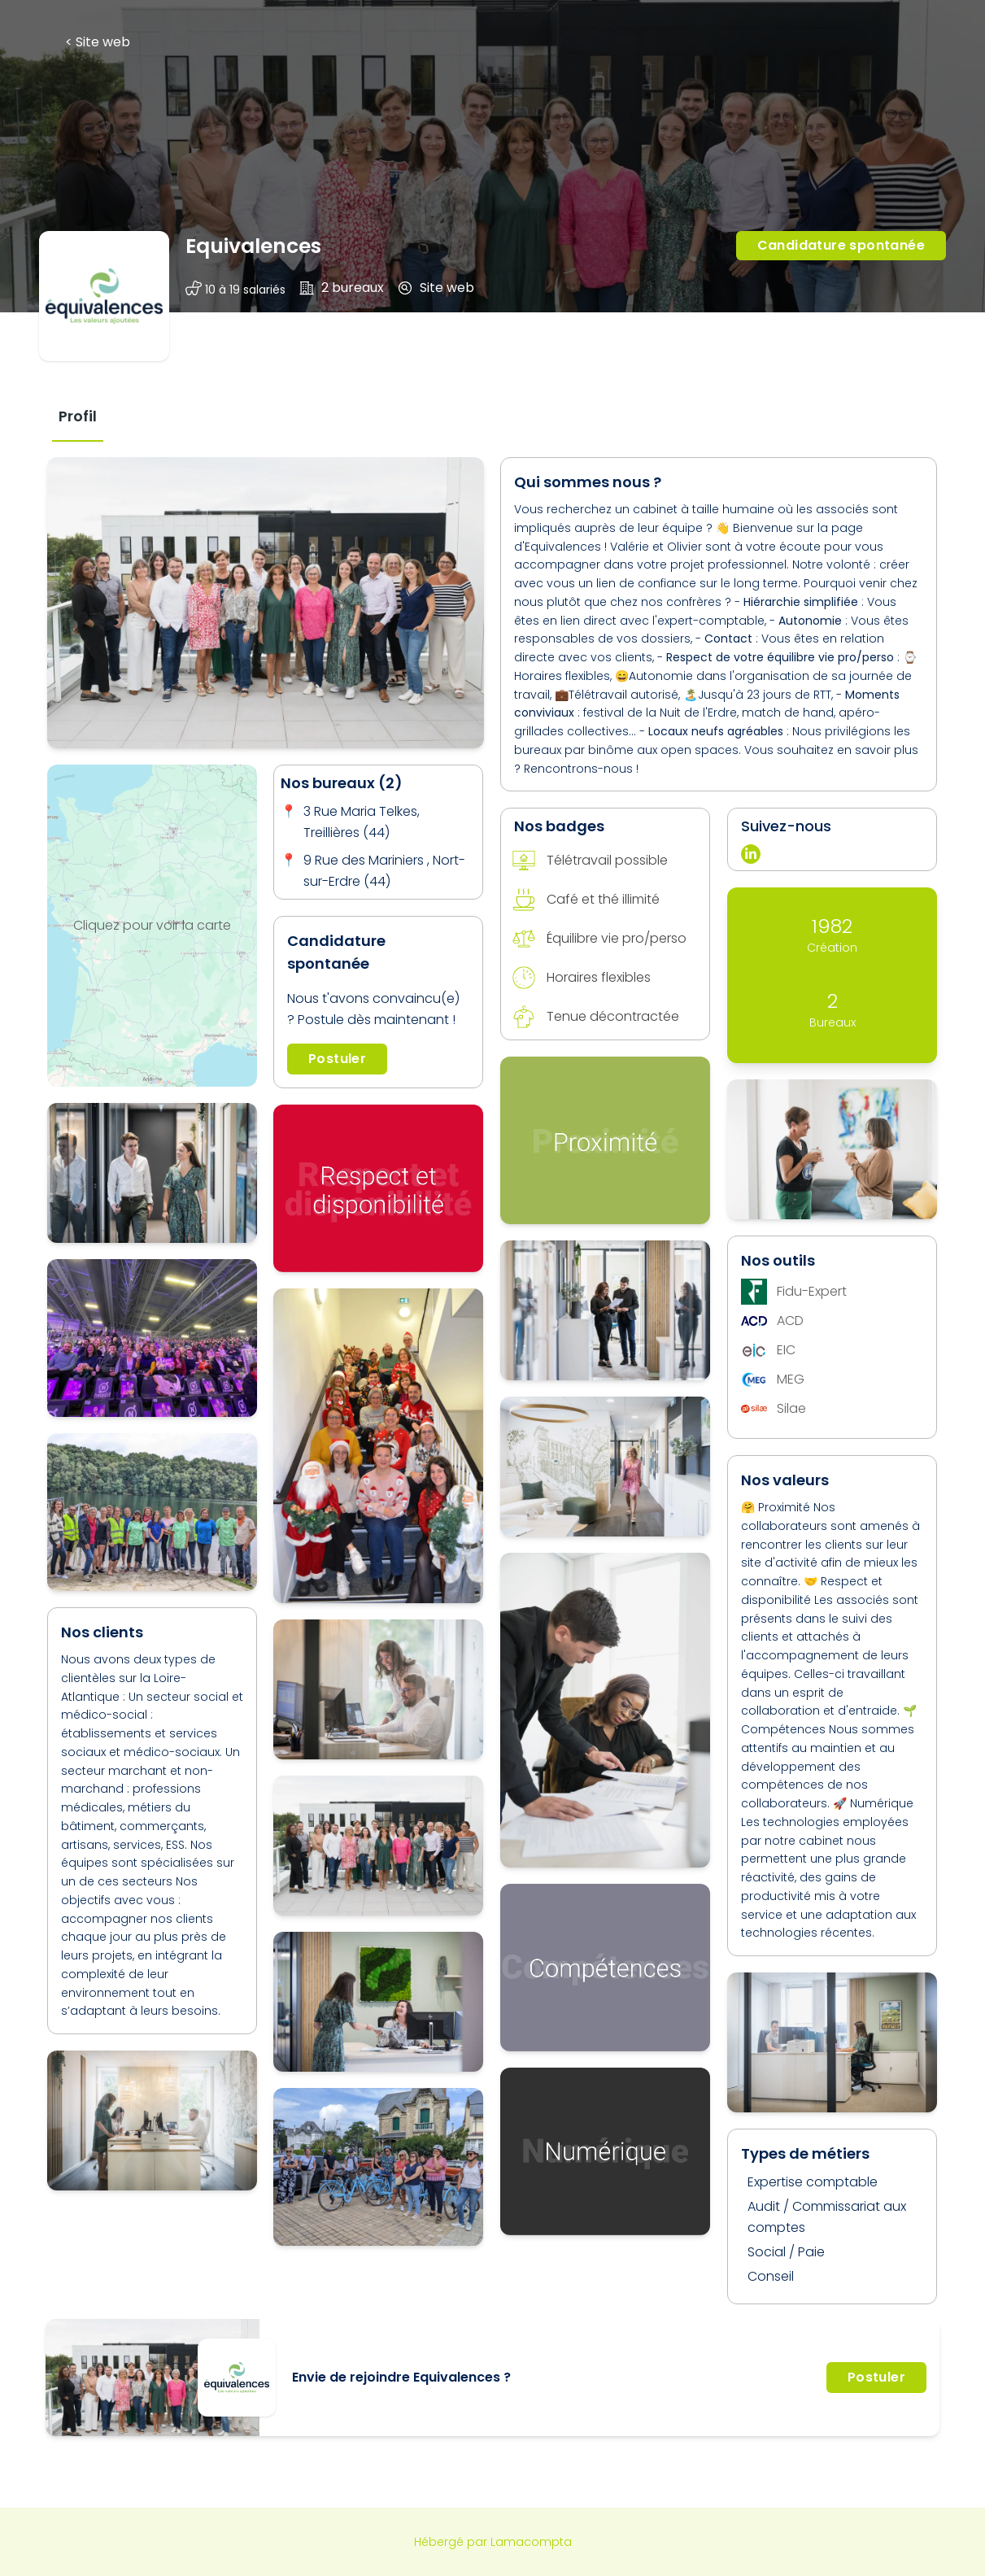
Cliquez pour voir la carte (152, 925)
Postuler (337, 1058)
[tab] (77, 416)
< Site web (97, 42)
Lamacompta (531, 2542)
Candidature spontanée (841, 245)
